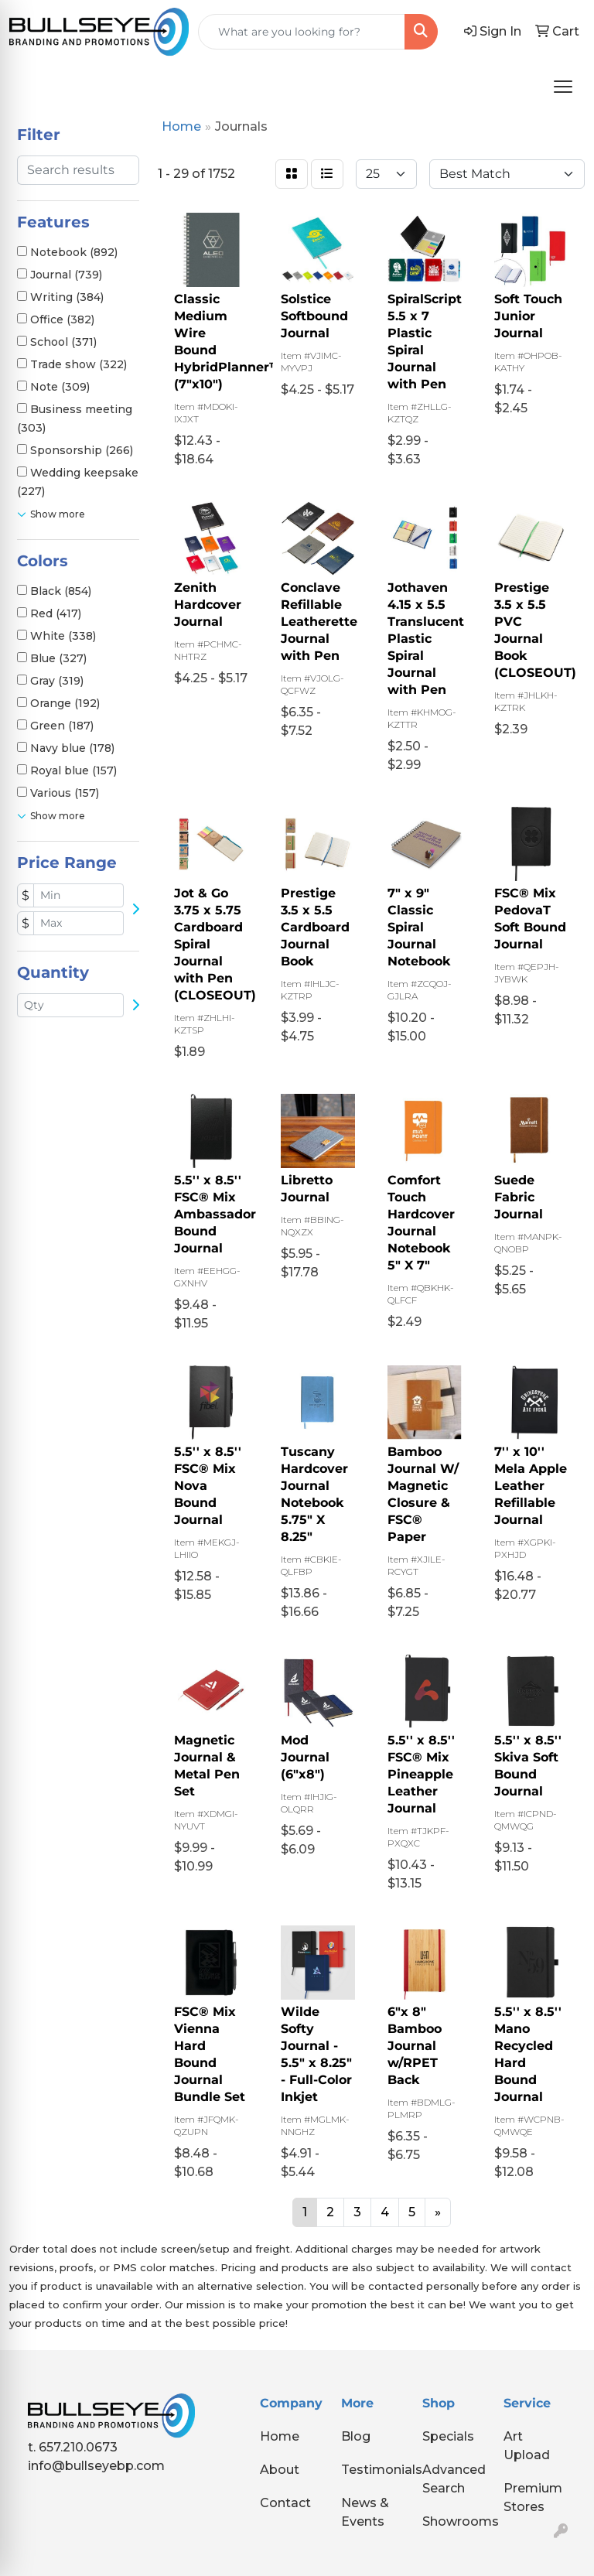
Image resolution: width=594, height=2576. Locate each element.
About (279, 2469)
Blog (355, 2436)
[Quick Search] (301, 32)
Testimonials (372, 2469)
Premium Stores (533, 2497)
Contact (285, 2503)
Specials (448, 2436)
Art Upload (527, 2445)
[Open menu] (563, 86)
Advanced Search (453, 2479)
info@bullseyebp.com (96, 2465)
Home (279, 2436)
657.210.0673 (78, 2447)
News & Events (365, 2512)
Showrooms (453, 2521)
